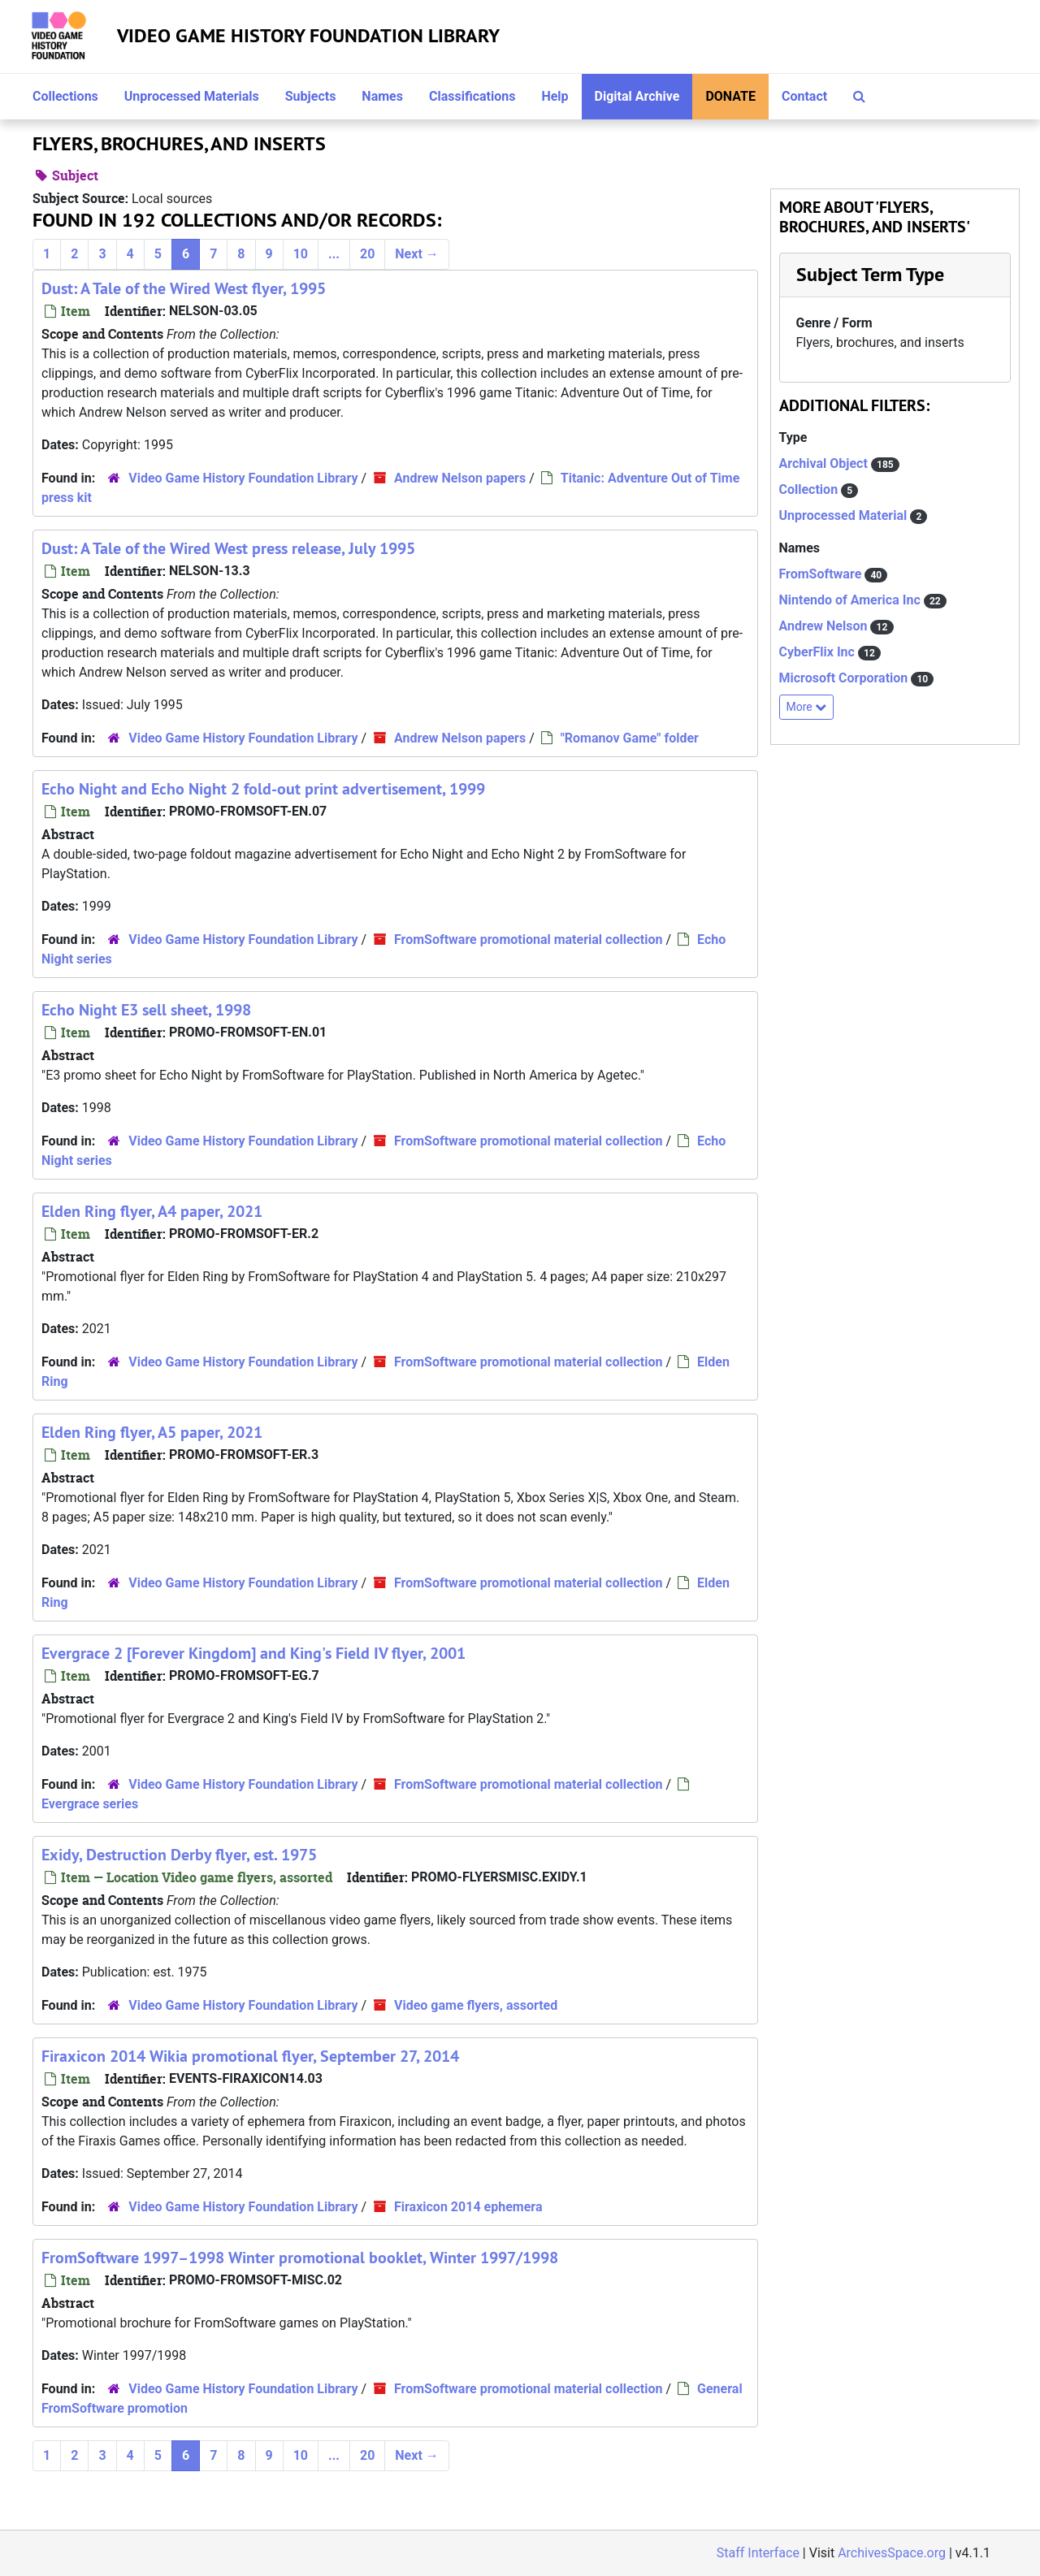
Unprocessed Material (845, 515)
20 (367, 254)
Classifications (472, 96)
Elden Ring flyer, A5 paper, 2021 (151, 1432)
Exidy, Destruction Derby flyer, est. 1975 (179, 1854)
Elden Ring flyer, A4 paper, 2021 (151, 1211)
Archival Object (825, 463)
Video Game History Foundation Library (308, 35)
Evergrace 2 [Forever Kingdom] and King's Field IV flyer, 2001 (253, 1653)
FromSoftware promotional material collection (528, 939)
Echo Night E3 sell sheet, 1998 (146, 1009)
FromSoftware (822, 574)
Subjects (310, 96)
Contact (804, 96)
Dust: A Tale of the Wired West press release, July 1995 (228, 548)
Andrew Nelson (825, 626)
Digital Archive (637, 96)
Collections (65, 96)
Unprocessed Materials (191, 96)
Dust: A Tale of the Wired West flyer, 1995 (183, 288)
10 (300, 254)
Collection (810, 489)
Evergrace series (89, 1804)
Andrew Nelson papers (460, 478)
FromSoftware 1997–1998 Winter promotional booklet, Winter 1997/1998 (299, 2257)
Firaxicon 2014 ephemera (468, 2206)
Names (382, 96)
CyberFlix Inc (818, 652)
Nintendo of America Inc (851, 600)
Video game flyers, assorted (475, 2005)
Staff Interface (758, 2553)
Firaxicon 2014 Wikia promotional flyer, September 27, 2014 (250, 2056)
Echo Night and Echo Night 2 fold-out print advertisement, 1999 (263, 788)
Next (416, 254)
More (806, 706)
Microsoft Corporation (845, 678)
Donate (730, 96)
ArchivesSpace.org (892, 2553)
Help (554, 96)
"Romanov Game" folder (630, 738)
